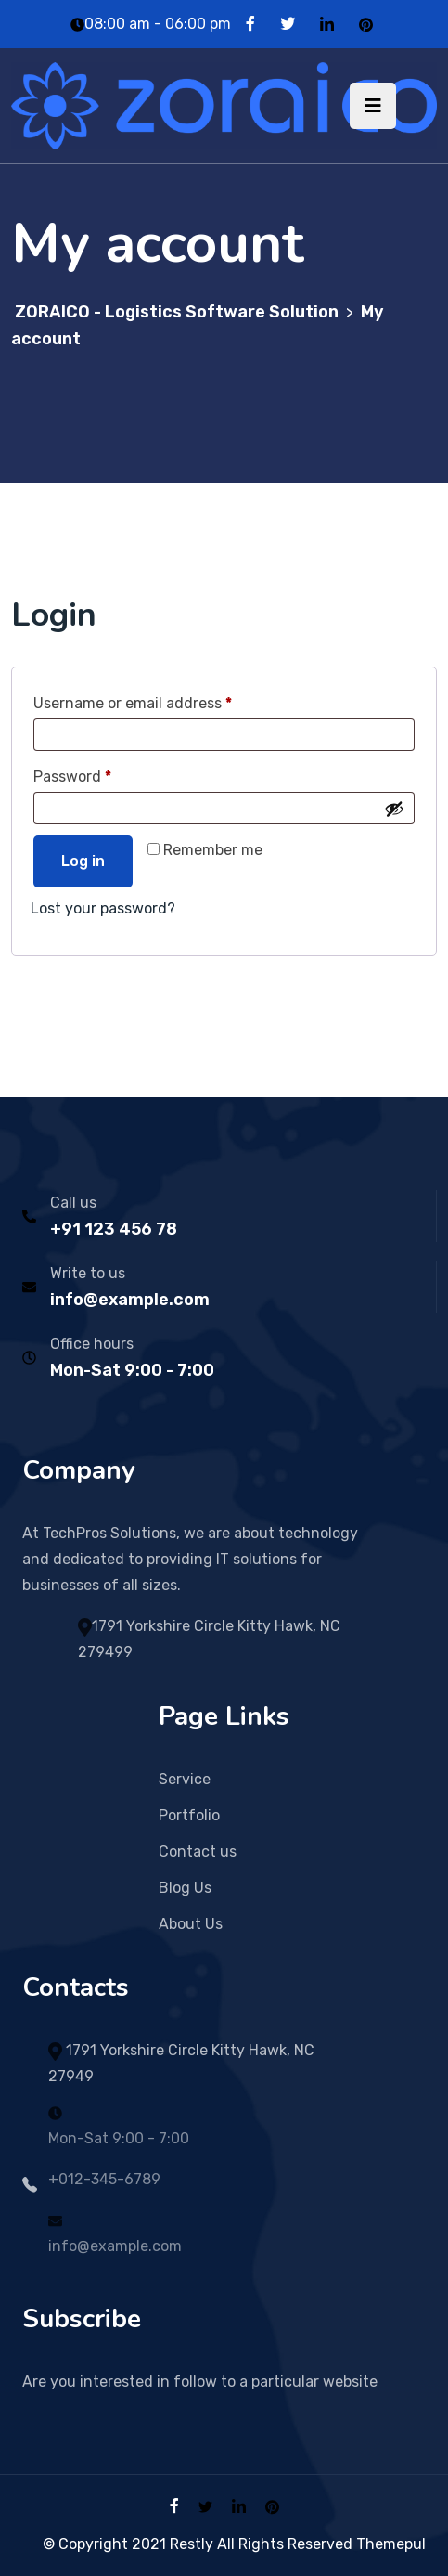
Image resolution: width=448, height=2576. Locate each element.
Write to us (87, 1273)
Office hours (92, 1344)
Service (185, 1779)
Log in (83, 861)
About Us (191, 1924)
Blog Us (185, 1887)
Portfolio (189, 1815)
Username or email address (163, 700)
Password (103, 773)
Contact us (198, 1851)
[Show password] (394, 808)
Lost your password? (103, 908)
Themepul (391, 2544)
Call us (73, 1202)
